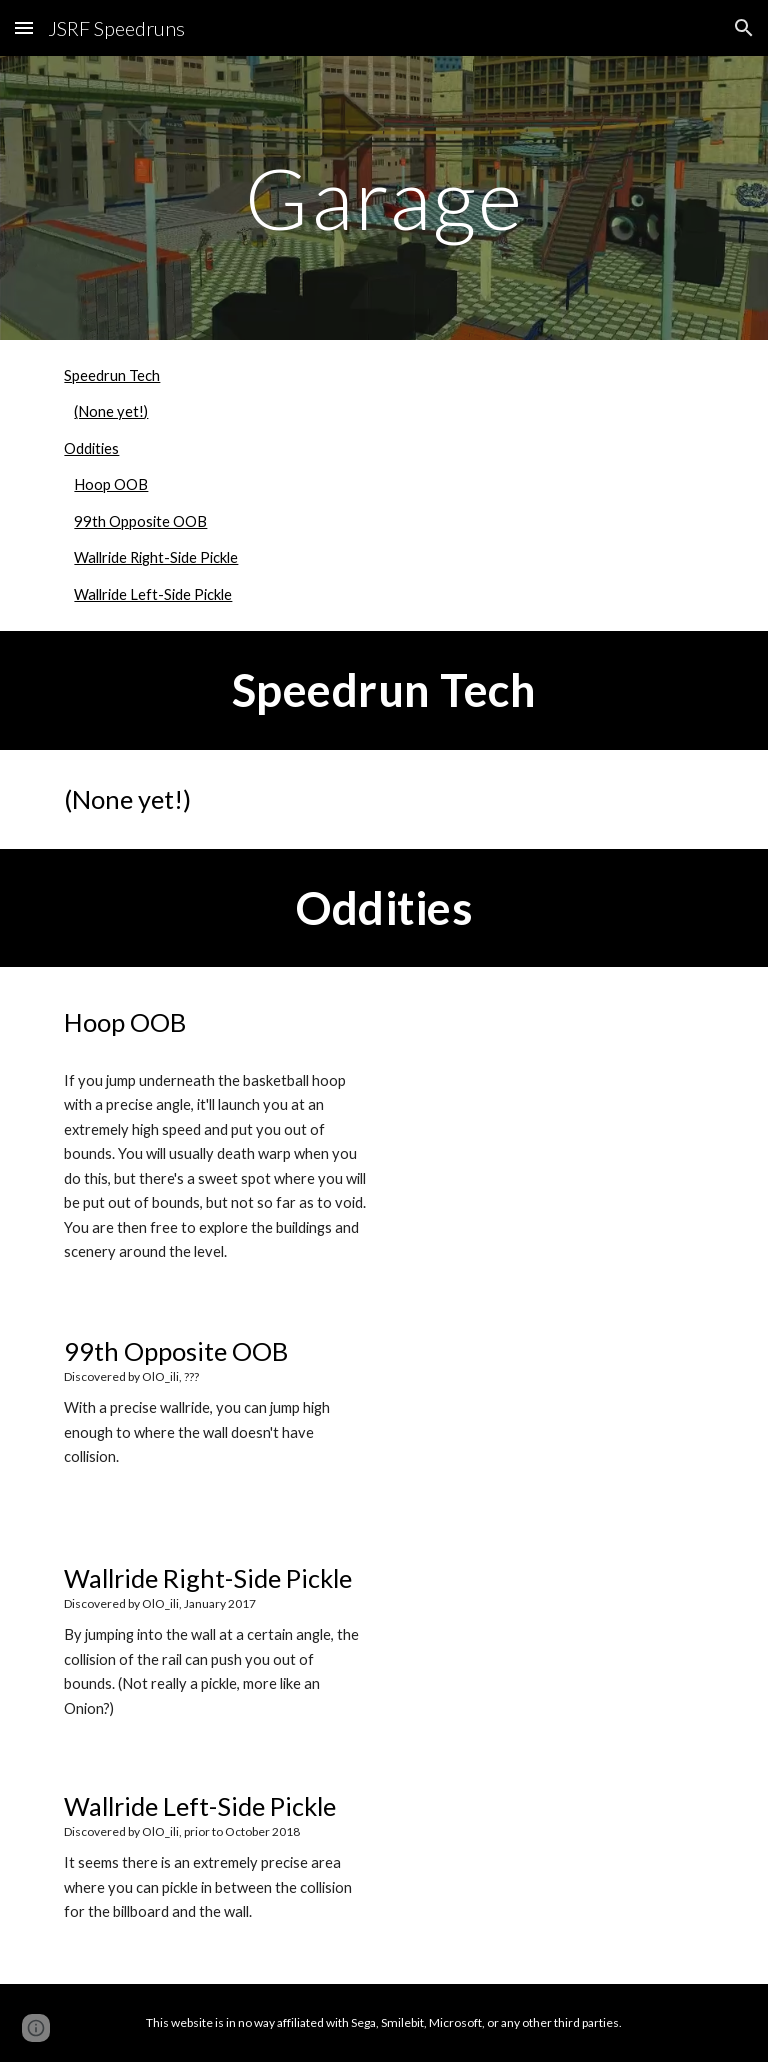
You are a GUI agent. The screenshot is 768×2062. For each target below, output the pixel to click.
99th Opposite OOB (140, 521)
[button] (24, 27)
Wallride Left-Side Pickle (153, 594)
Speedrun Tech (112, 375)
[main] (383, 197)
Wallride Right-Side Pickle (156, 557)
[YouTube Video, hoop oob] (551, 1080)
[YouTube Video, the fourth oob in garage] (551, 1870)
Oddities (91, 448)
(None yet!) (111, 411)
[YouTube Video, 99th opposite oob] (551, 1415)
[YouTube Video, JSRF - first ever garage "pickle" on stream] (551, 1643)
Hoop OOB (111, 484)
